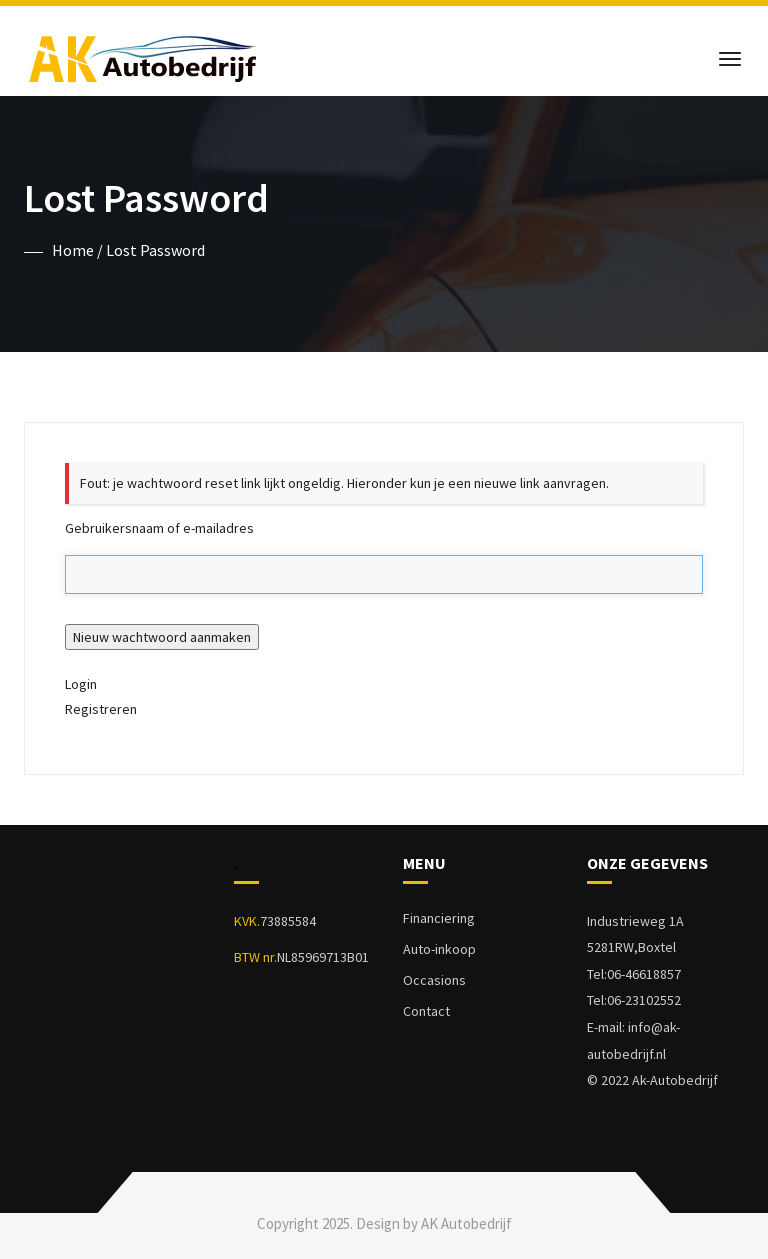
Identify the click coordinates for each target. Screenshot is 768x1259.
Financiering (439, 918)
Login (81, 684)
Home (73, 250)
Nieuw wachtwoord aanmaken (162, 637)
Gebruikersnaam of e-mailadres (159, 528)
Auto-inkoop (439, 949)
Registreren (101, 709)
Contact (426, 1011)
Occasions (434, 980)
